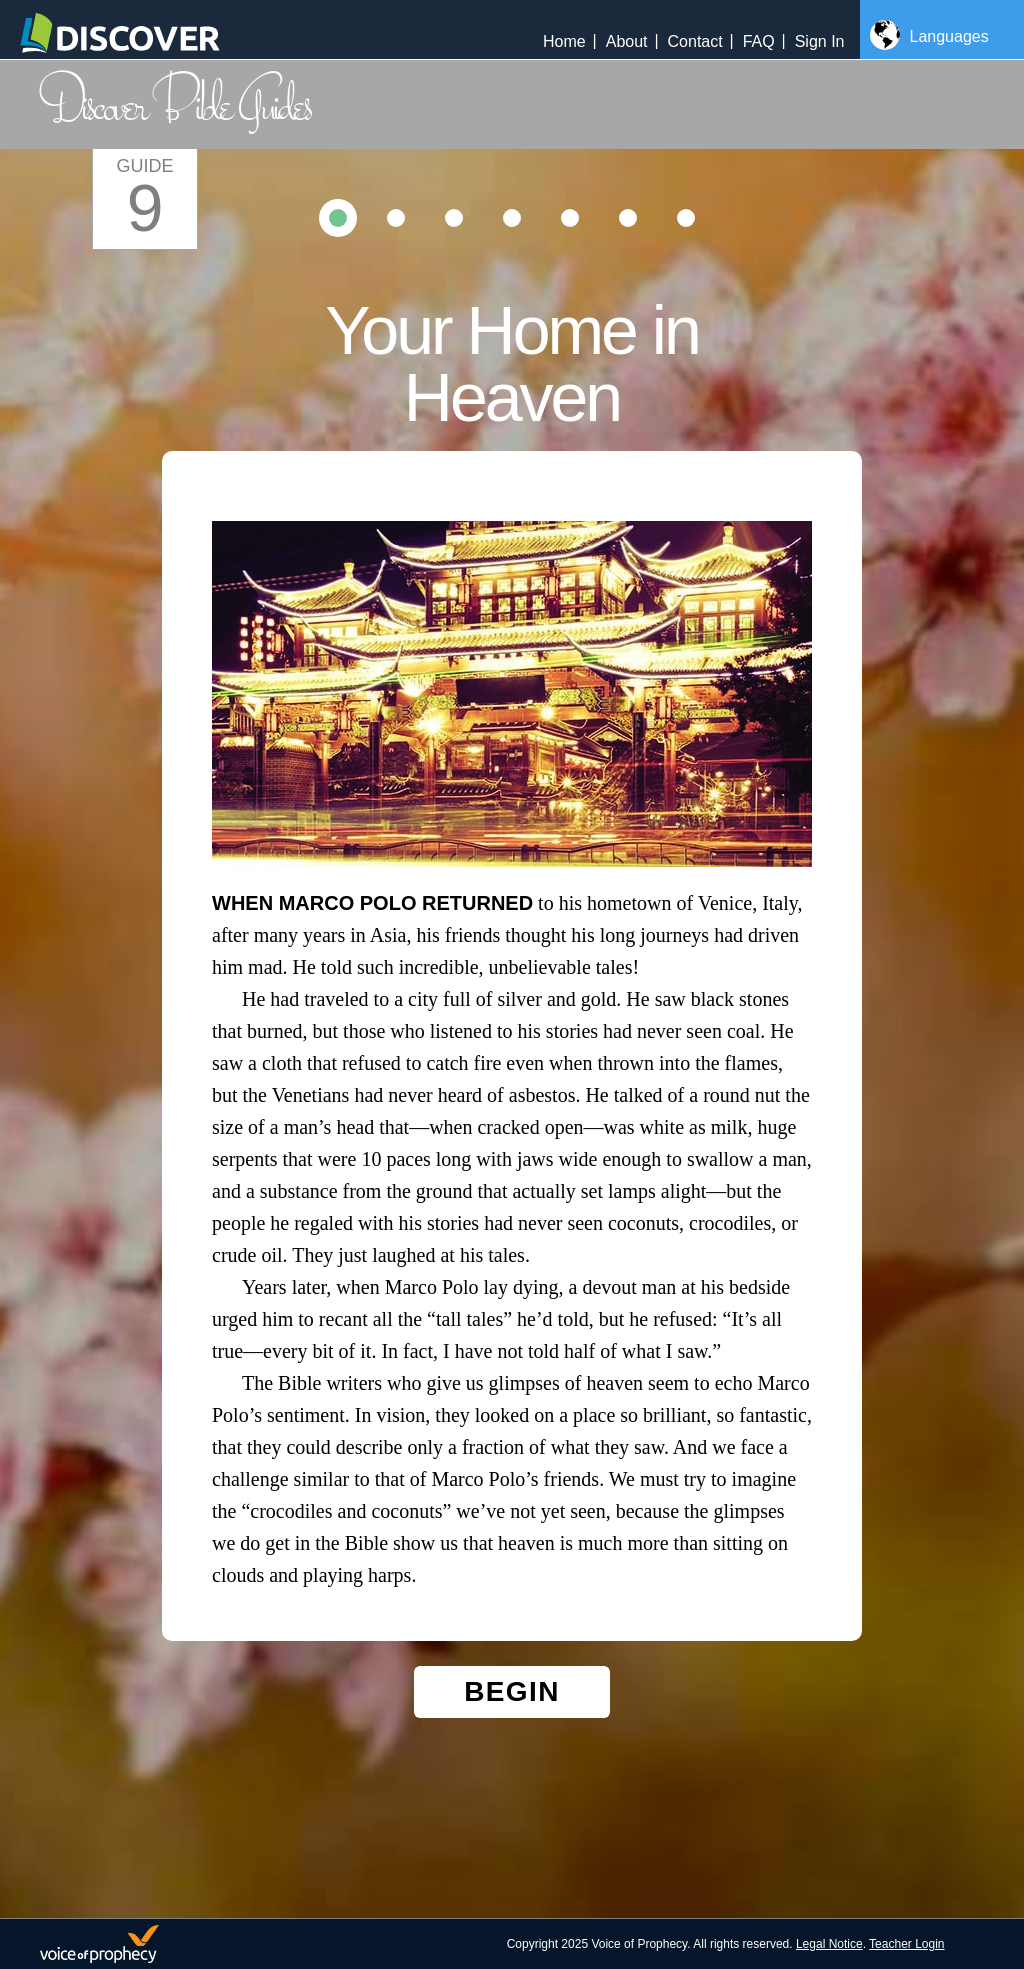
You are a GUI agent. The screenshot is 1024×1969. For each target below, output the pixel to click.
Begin (512, 1691)
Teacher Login (906, 1944)
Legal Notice (829, 1944)
